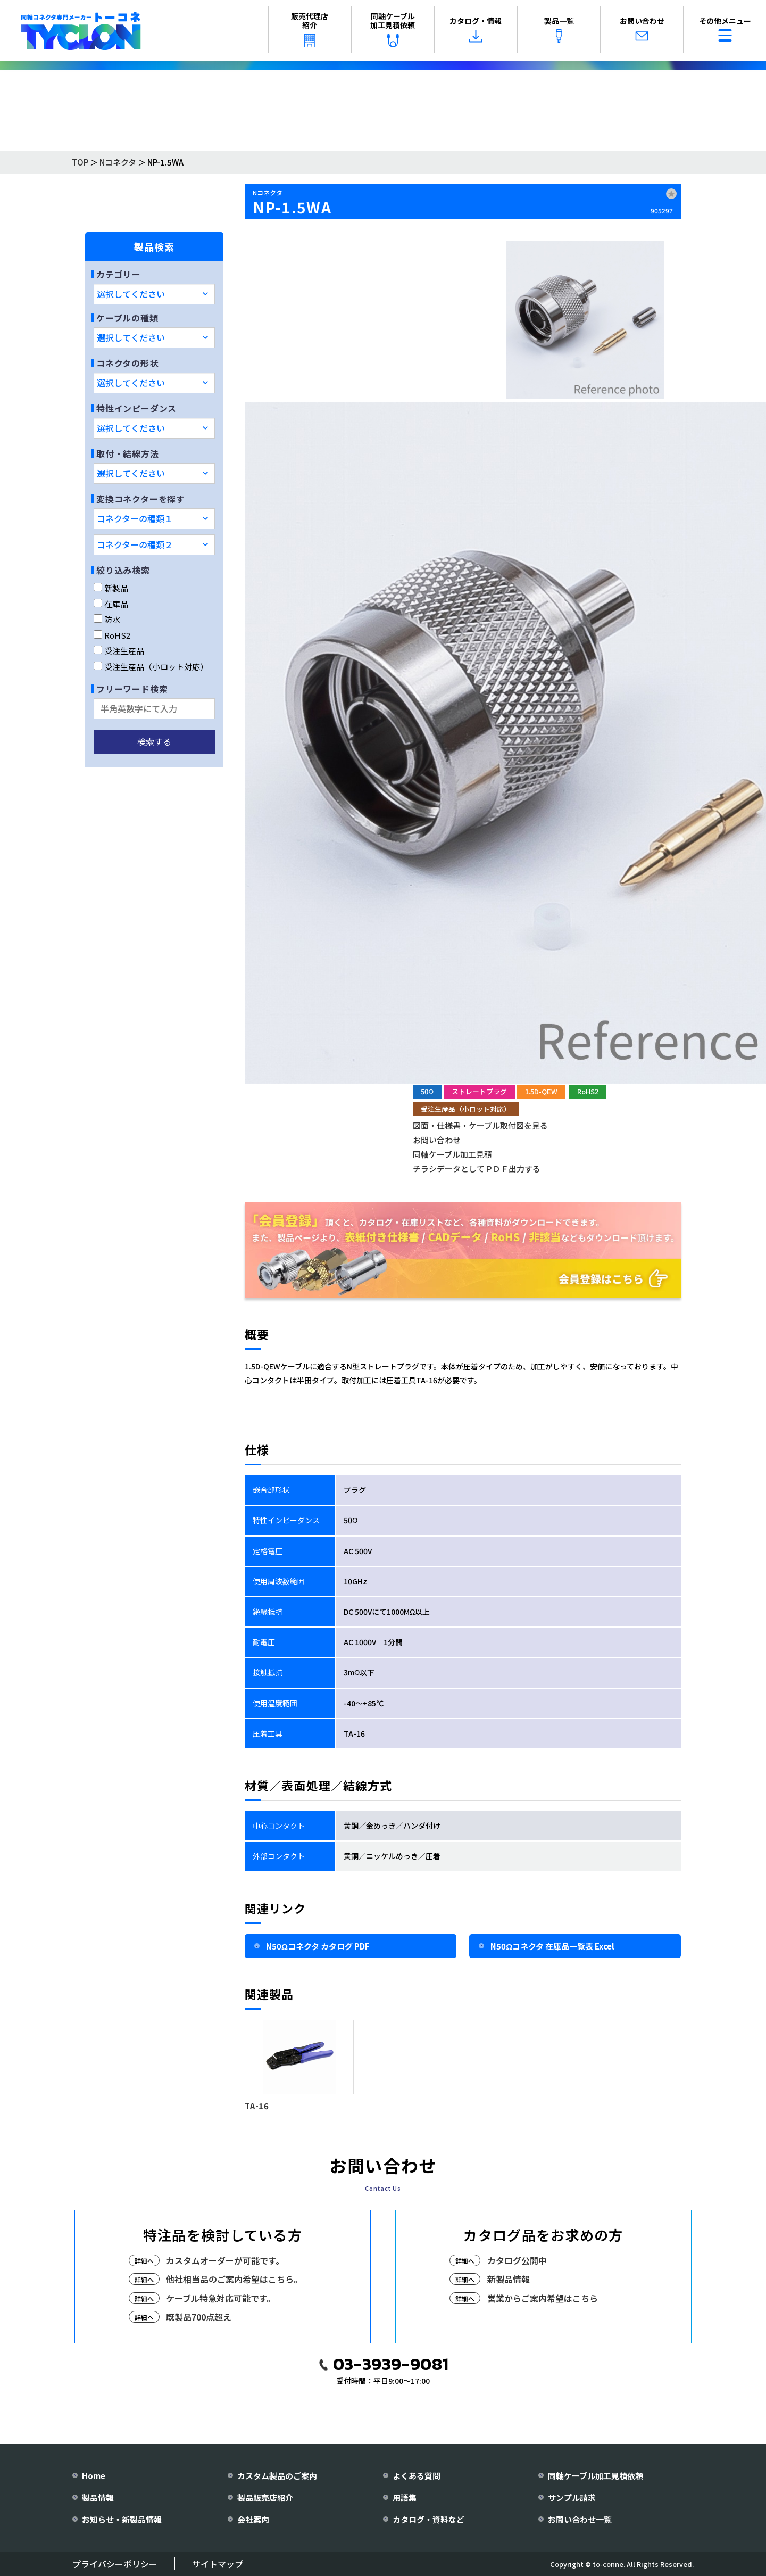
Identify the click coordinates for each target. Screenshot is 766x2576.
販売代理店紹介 (309, 29)
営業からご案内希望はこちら (542, 2298)
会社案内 (253, 2519)
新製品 (111, 587)
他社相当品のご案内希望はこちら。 (234, 2279)
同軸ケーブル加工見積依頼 (392, 29)
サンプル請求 (572, 2497)
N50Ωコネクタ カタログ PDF (318, 1946)
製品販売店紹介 (265, 2497)
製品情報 (98, 2497)
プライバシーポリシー (114, 2563)
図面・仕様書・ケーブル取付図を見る (480, 1125)
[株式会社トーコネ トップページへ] (81, 31)
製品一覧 (559, 29)
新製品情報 (508, 2279)
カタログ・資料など (428, 2519)
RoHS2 (112, 635)
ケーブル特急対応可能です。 (220, 2298)
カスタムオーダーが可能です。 (225, 2260)
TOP (80, 162)
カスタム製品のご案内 (277, 2475)
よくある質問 (416, 2475)
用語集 (405, 2497)
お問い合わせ (642, 29)
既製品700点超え (198, 2316)
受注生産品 (119, 650)
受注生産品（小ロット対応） (151, 666)
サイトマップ (217, 2563)
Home (93, 2475)
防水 (107, 619)
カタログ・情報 (475, 29)
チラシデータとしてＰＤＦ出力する (476, 1168)
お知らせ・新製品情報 (122, 2519)
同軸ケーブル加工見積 (452, 1154)
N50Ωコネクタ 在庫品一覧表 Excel (552, 1946)
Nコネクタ (117, 162)
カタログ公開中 (517, 2260)
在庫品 (111, 603)
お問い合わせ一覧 (580, 2519)
